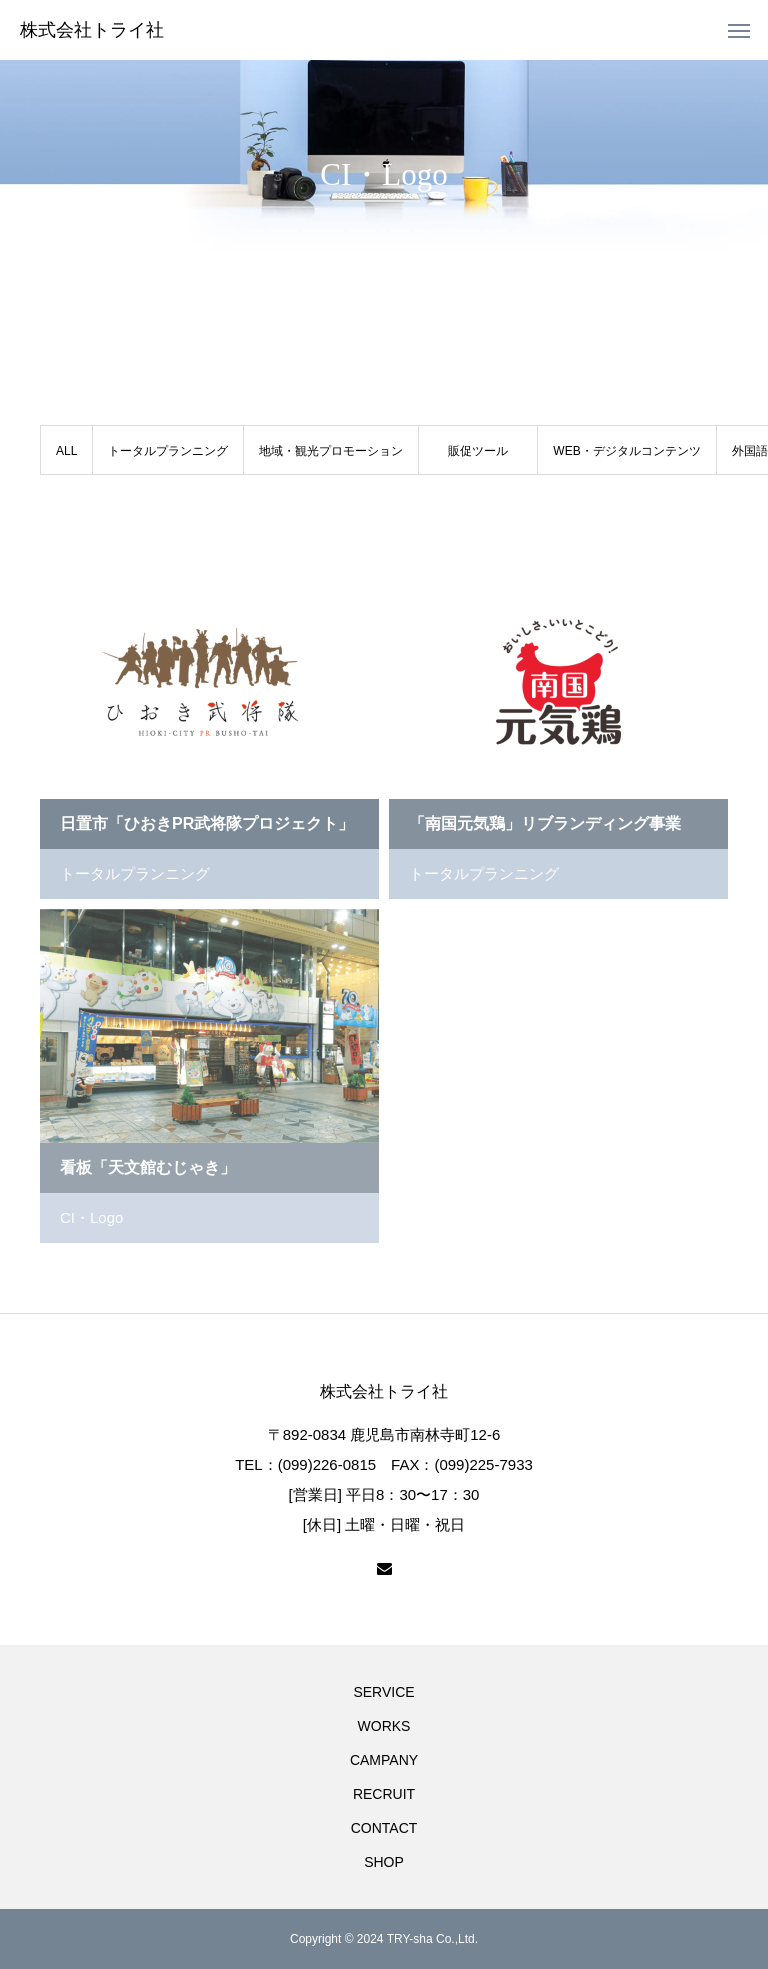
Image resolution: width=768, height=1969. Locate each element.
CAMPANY (384, 1760)
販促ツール (478, 451)
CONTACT (384, 1828)
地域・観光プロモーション (331, 451)
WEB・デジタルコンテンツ (626, 451)
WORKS (384, 1726)
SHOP (384, 1862)
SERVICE (383, 1692)
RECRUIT (384, 1794)
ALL (66, 451)
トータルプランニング (168, 451)
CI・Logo (91, 1217)
